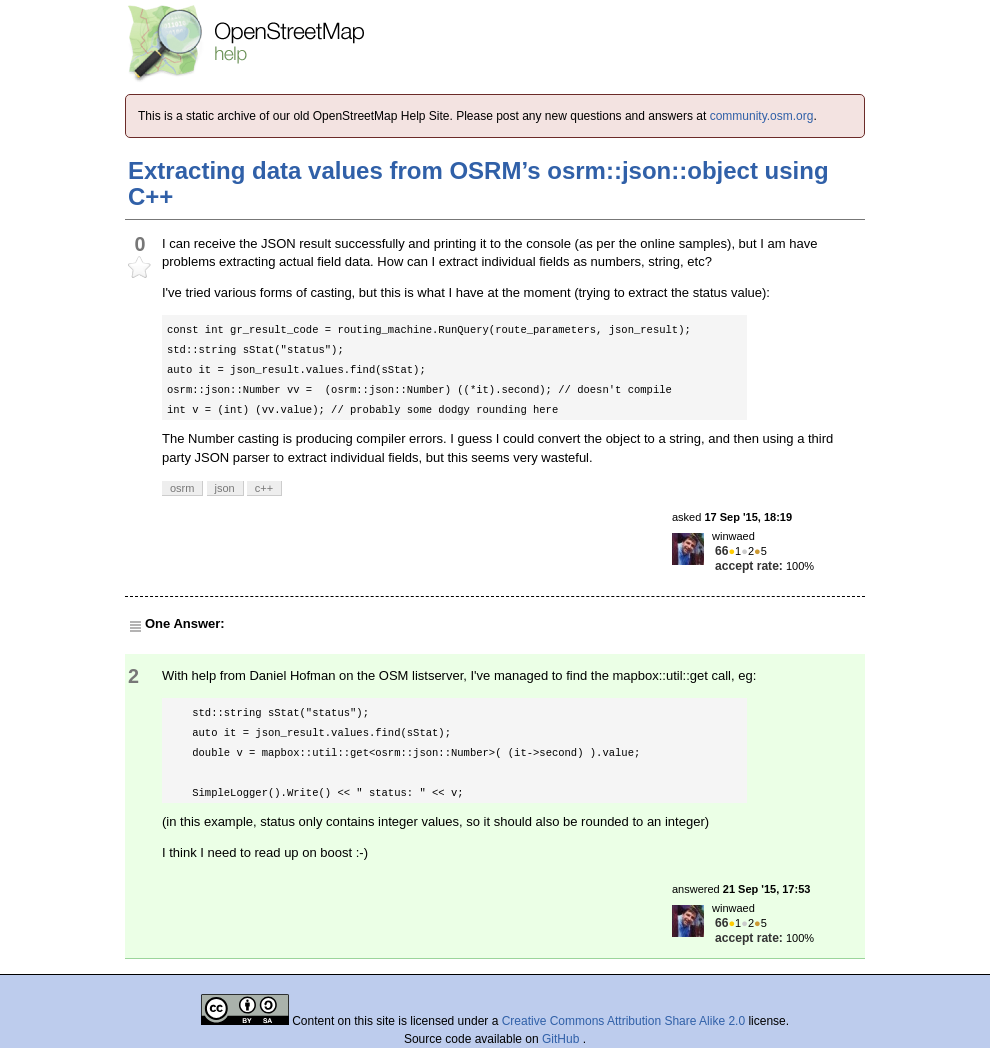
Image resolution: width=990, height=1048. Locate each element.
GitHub (562, 1039)
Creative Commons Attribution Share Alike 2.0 (623, 1021)
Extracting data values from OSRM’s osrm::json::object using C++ (478, 183)
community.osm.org (762, 116)
